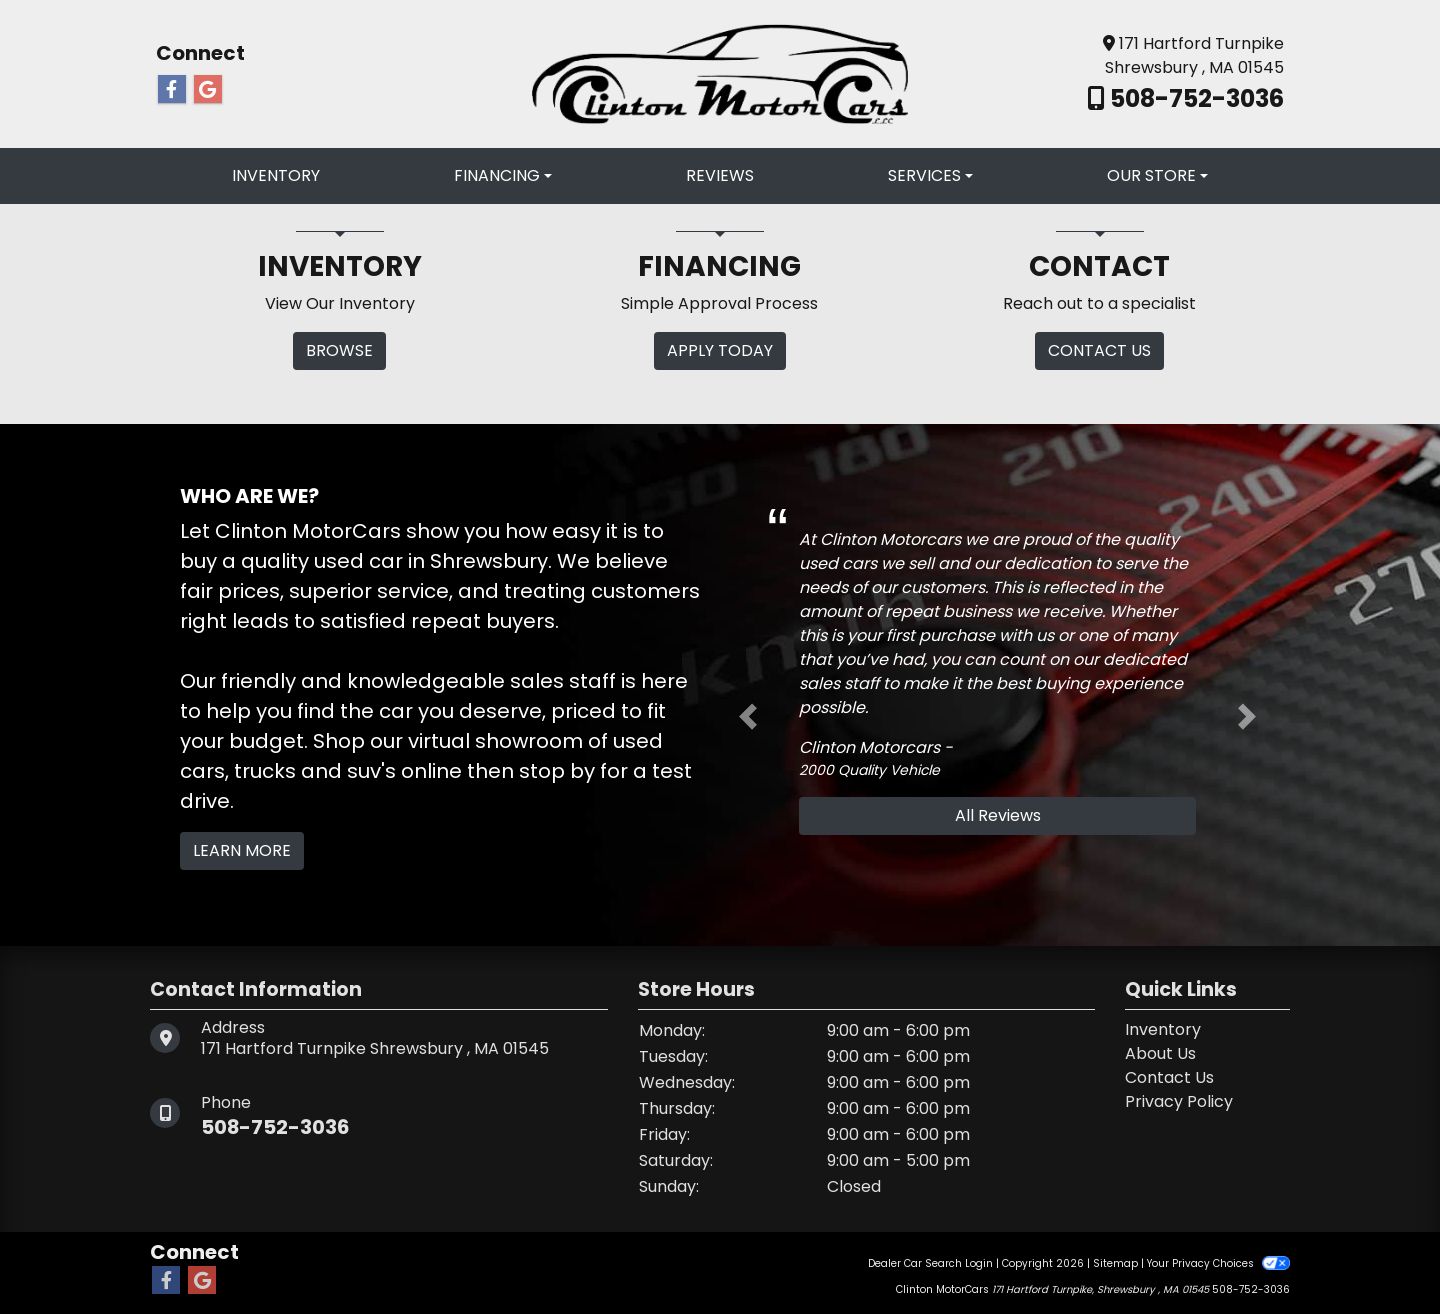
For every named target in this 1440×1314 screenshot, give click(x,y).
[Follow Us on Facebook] (172, 90)
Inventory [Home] (1163, 1029)
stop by (557, 771)
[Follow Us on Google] (208, 90)
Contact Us (1169, 1077)
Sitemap (1115, 1263)
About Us (1160, 1053)
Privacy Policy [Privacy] (1179, 1101)
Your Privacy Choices (1218, 1263)
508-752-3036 (1194, 98)
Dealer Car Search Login (930, 1263)
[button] (748, 717)
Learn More (242, 850)
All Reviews (998, 815)
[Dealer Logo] (720, 72)
